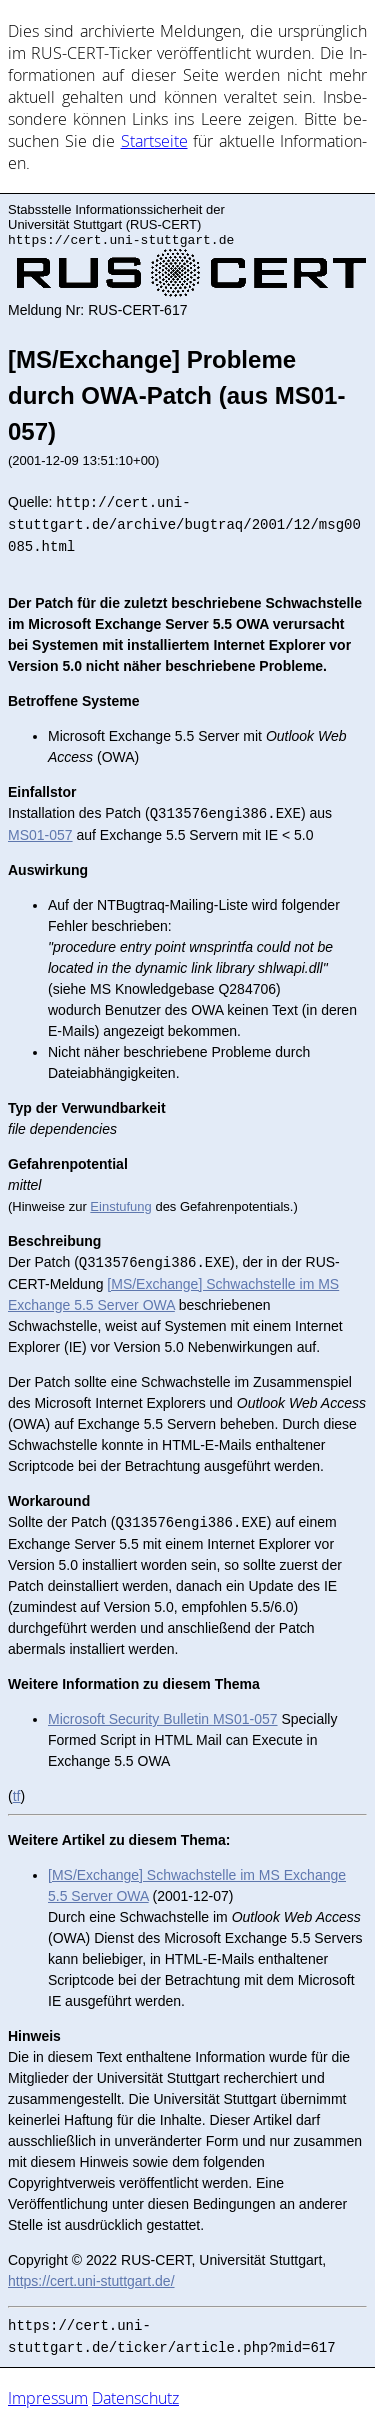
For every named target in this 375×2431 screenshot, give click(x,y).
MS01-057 (40, 837)
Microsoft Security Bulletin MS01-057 (163, 1721)
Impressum (48, 2400)
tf (17, 1798)
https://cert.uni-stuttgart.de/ (91, 2283)
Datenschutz (135, 2400)
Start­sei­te (154, 141)
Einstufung (120, 1208)
